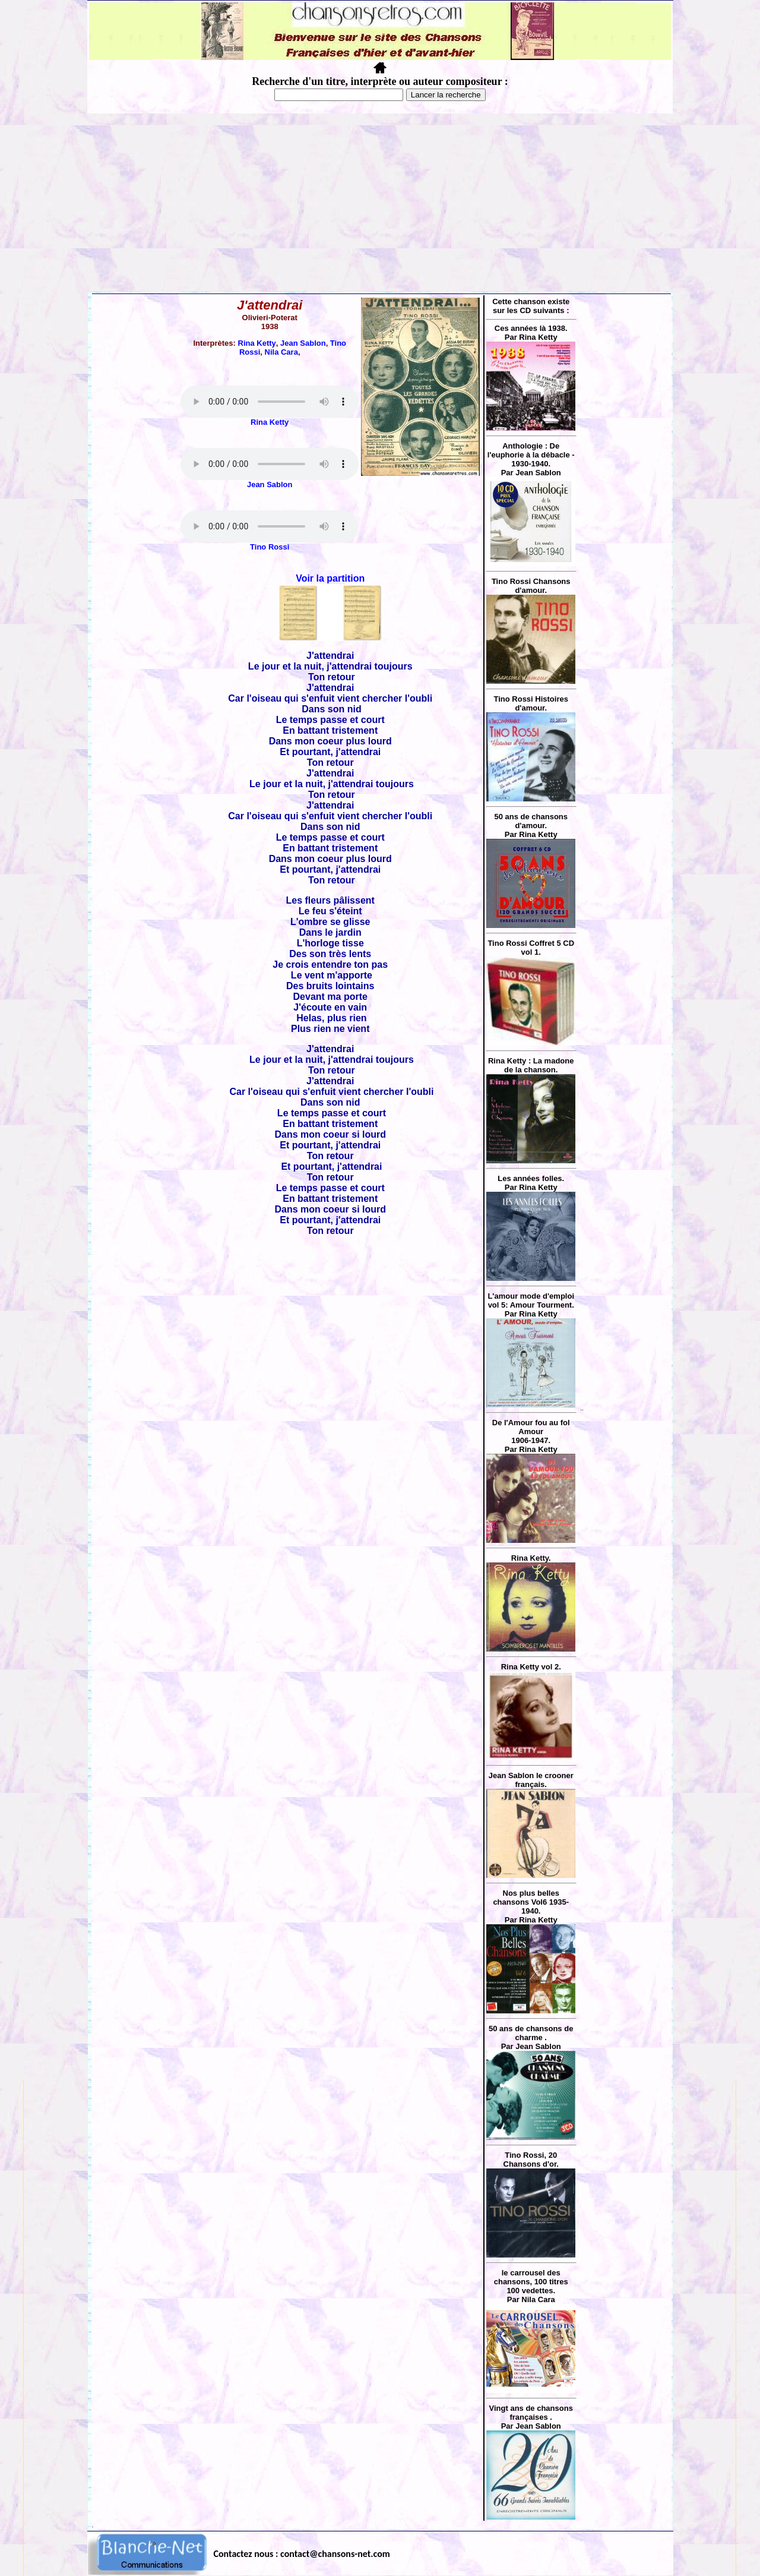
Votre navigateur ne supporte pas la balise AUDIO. (269, 402)
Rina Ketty (257, 343)
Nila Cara (281, 352)
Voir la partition (330, 578)
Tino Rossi (269, 546)
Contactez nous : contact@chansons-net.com (302, 2553)
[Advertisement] (380, 202)
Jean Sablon (303, 343)
